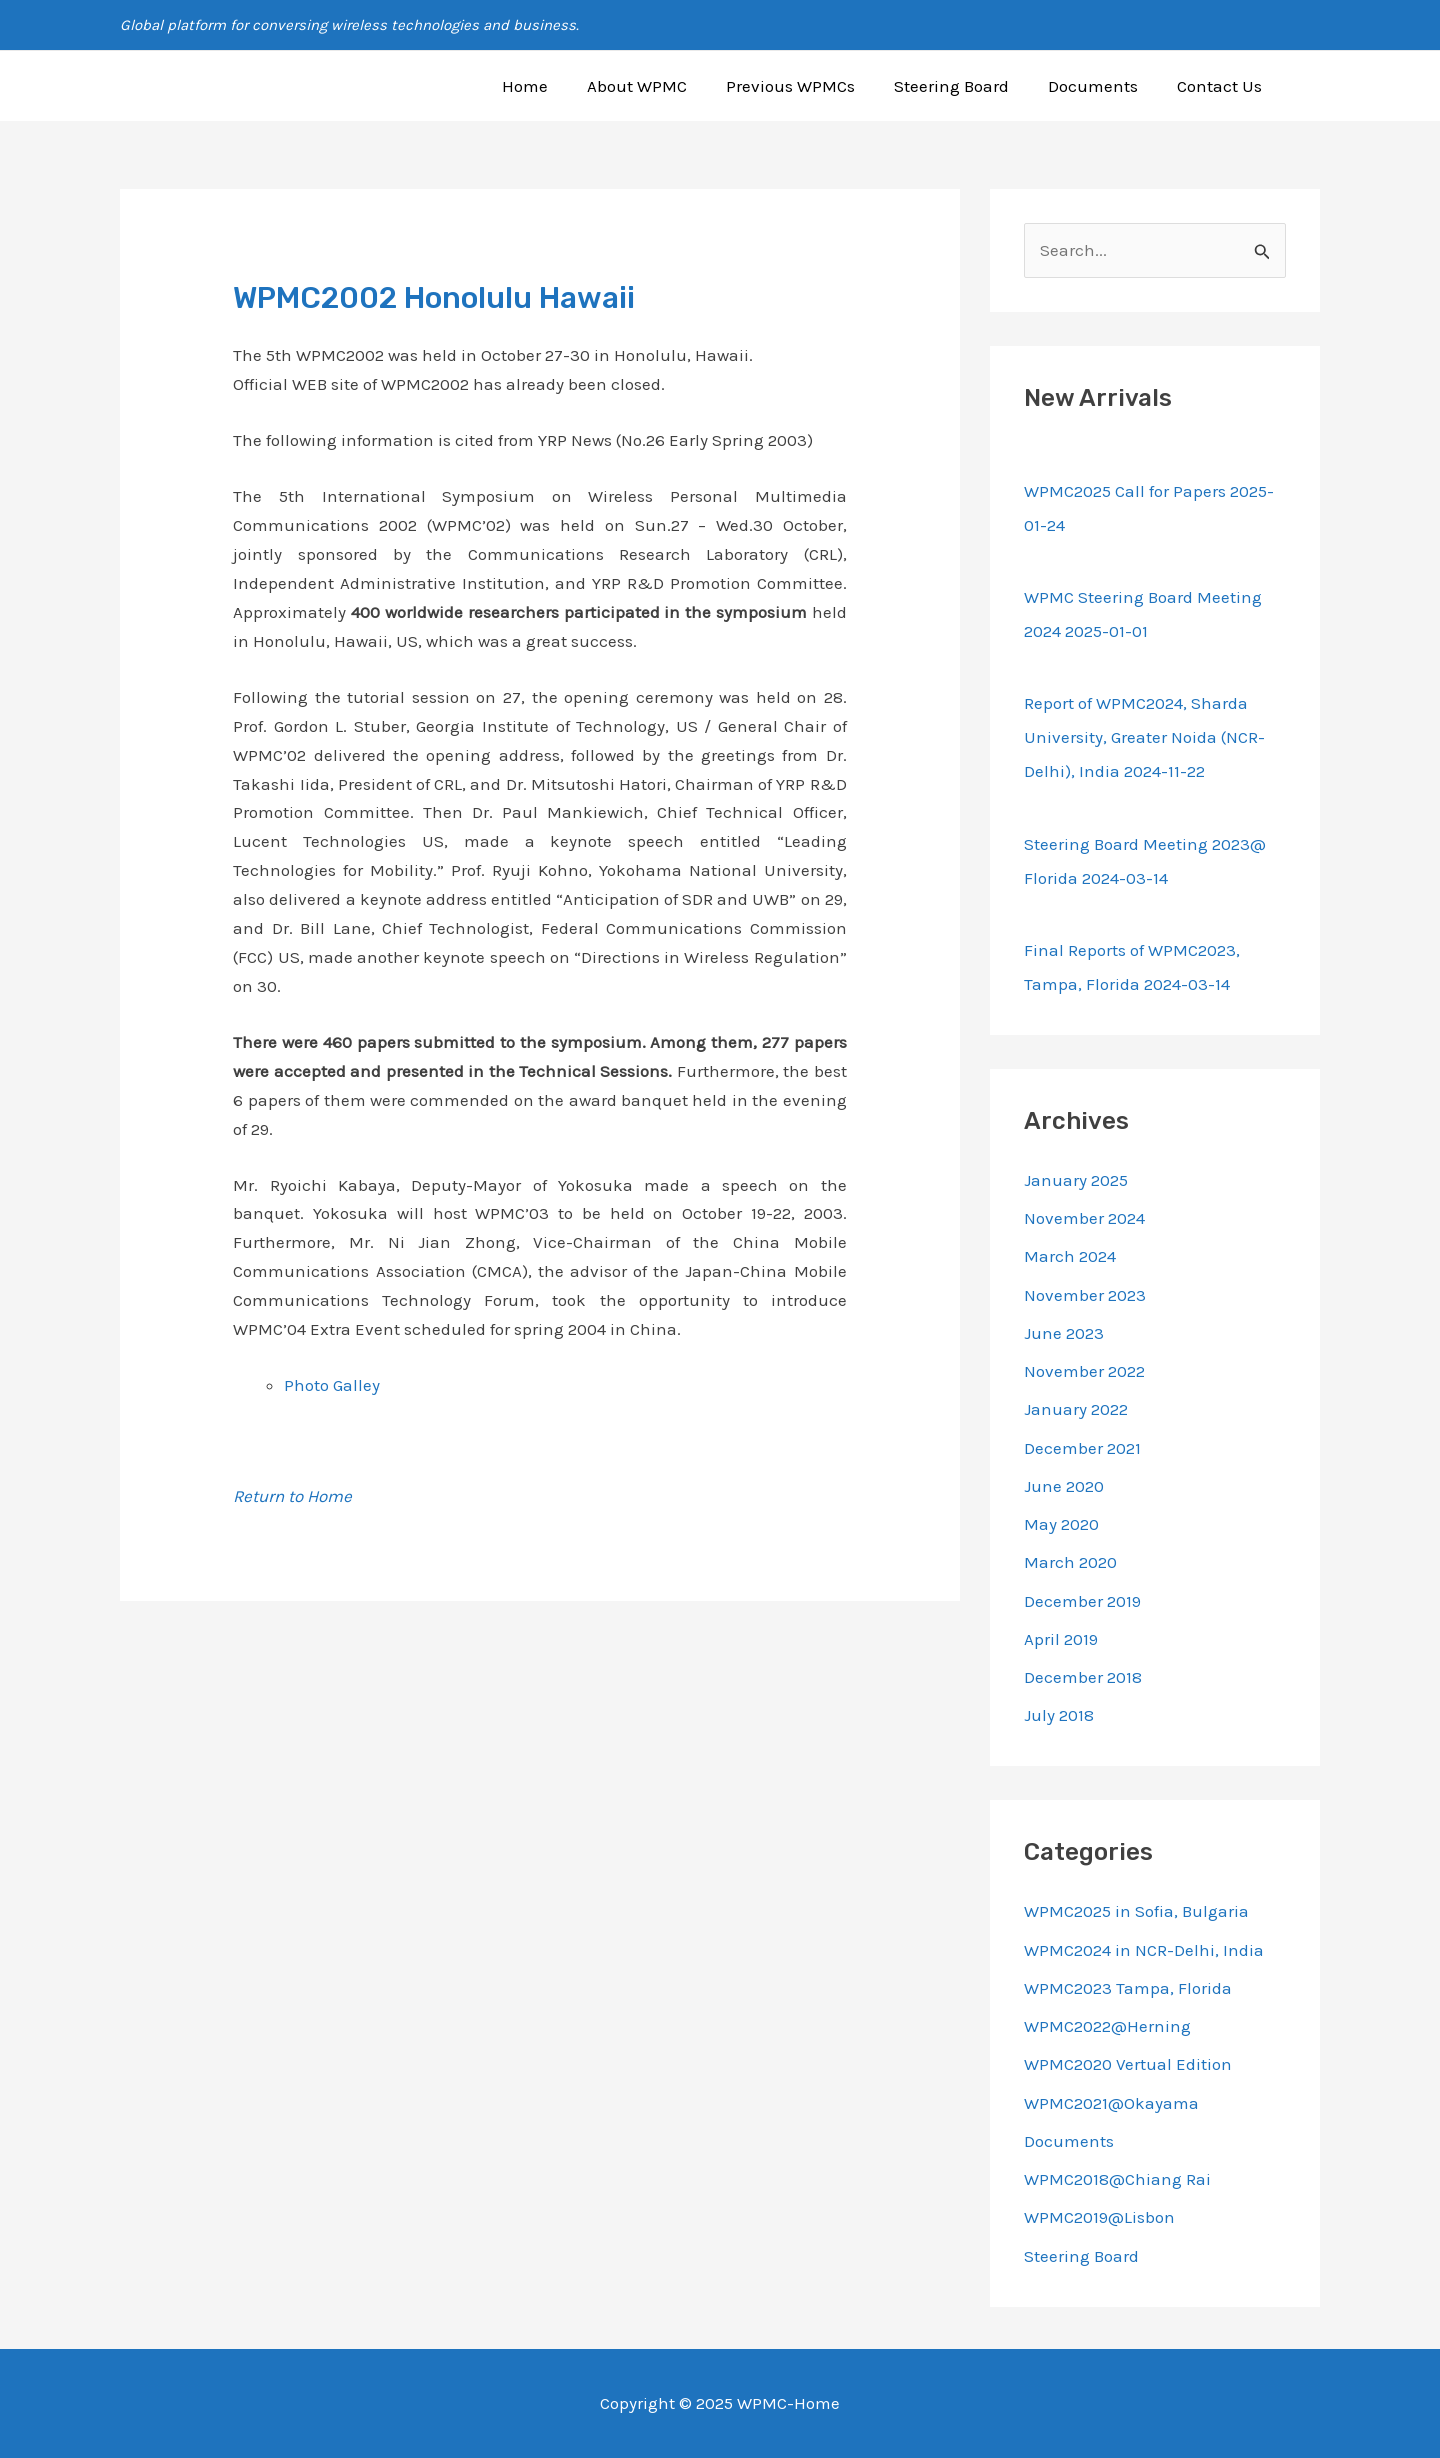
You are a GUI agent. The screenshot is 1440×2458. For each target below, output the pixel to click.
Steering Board (964, 86)
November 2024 (1084, 1218)
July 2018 (1059, 1715)
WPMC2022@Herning (1107, 2026)
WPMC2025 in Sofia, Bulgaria (1136, 1911)
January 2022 (1076, 1409)
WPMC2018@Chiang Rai (1117, 2179)
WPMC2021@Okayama (1111, 2103)
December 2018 (1083, 1677)
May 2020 (1061, 1524)
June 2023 (1064, 1333)
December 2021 (1082, 1448)
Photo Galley (332, 1385)
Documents (1101, 86)
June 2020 (1064, 1486)
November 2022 (1084, 1371)
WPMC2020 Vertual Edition (1128, 2064)
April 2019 (1061, 1639)
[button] (1311, 86)
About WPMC (660, 86)
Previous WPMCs (808, 86)
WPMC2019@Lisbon (1099, 2217)
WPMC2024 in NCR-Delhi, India (1144, 1950)
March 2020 (1070, 1562)
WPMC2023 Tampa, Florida (1128, 1988)
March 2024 (1070, 1256)
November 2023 (1085, 1295)
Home (553, 86)
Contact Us (1222, 86)
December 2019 (1082, 1601)
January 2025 (1076, 1180)
